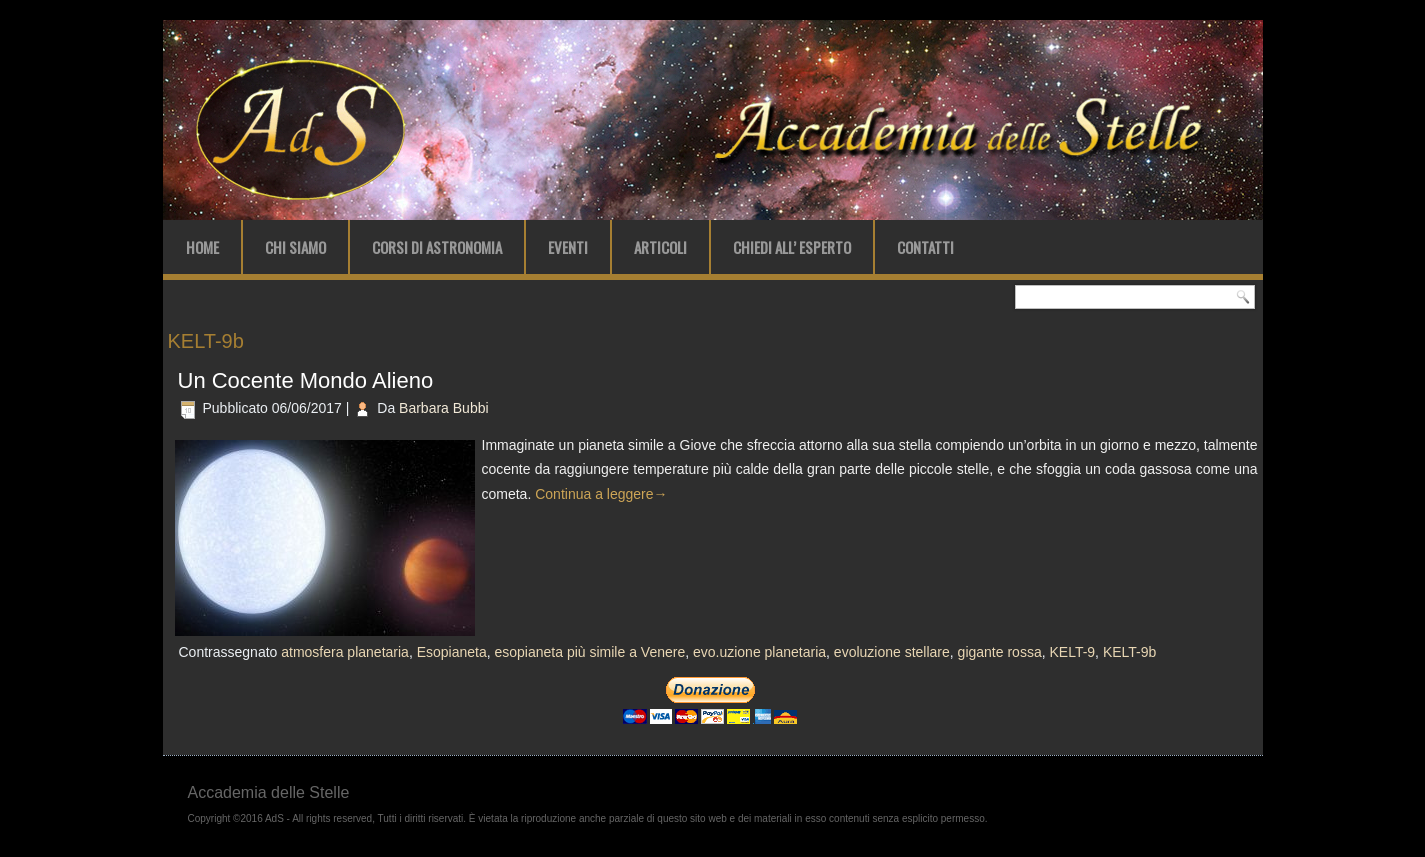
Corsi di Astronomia (437, 247)
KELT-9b (1129, 652)
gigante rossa (1000, 652)
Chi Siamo (295, 247)
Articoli (660, 247)
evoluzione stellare (892, 652)
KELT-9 (1072, 652)
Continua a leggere (601, 494)
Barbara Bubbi (444, 408)
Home (202, 247)
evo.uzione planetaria (759, 652)
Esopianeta (452, 652)
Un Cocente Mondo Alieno (306, 380)
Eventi (568, 247)
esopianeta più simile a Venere (590, 652)
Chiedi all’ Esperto (792, 247)
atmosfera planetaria (345, 652)
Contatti (925, 247)
